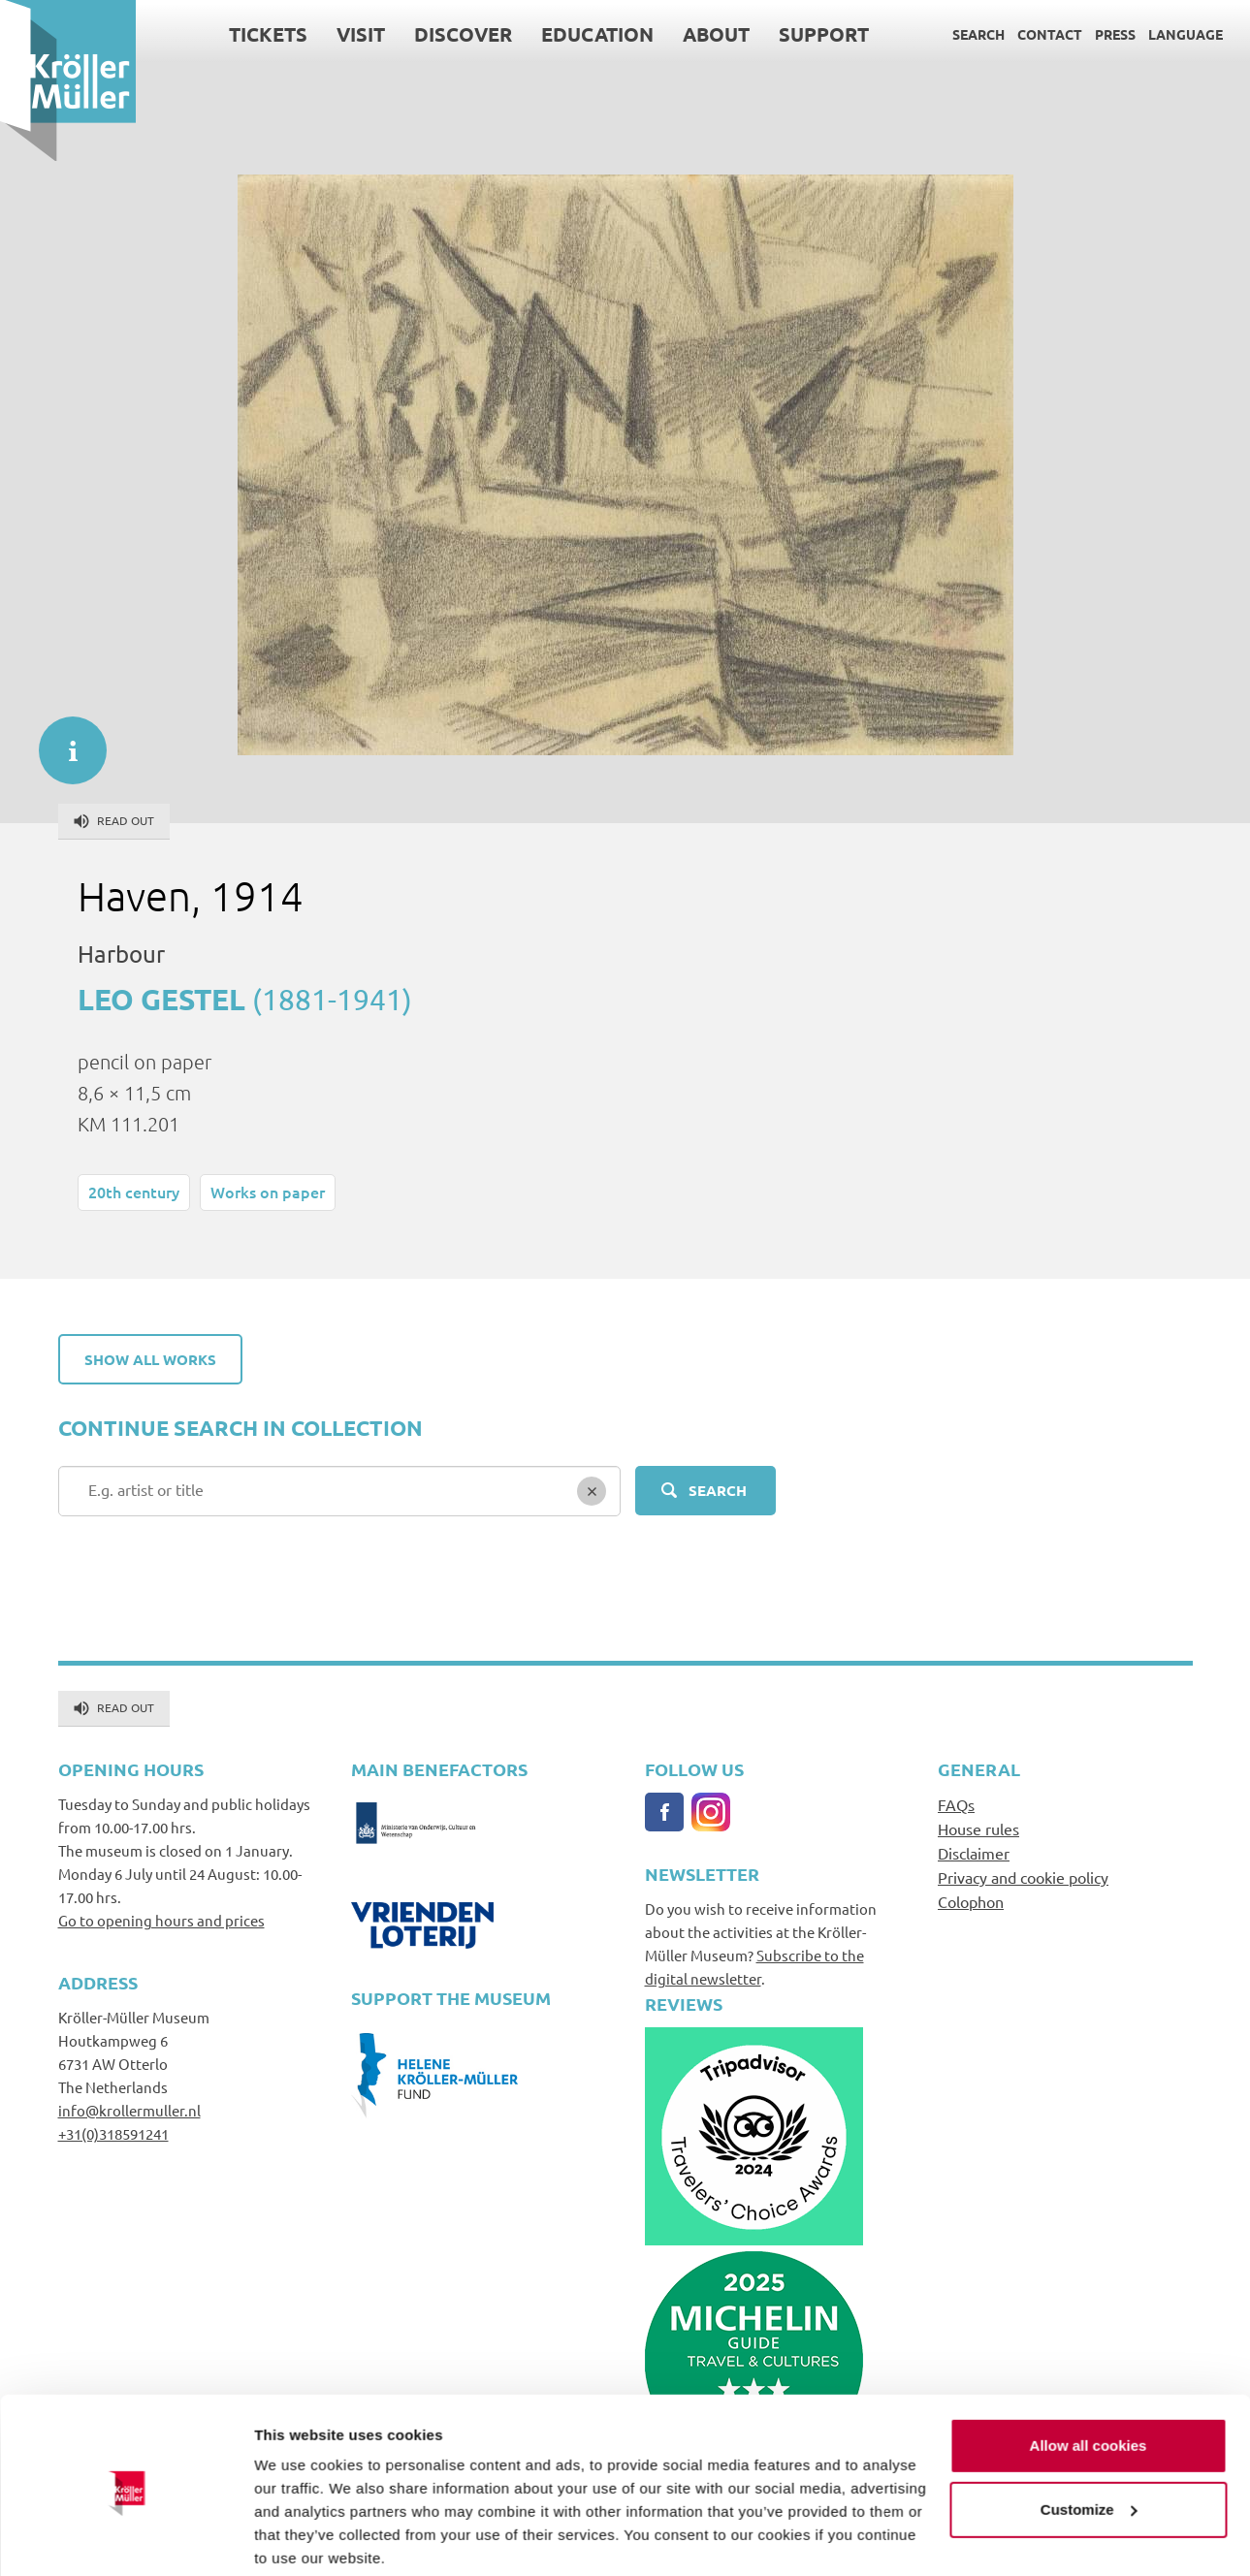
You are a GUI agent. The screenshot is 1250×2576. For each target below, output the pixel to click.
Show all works (150, 1359)
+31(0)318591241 (113, 2133)
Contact (1049, 34)
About (716, 34)
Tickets (268, 34)
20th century (133, 1191)
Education (597, 34)
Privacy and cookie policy (1023, 1877)
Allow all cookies (1088, 2372)
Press (1115, 34)
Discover (463, 34)
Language (1185, 34)
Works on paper (267, 1191)
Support (824, 34)
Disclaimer (974, 1852)
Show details (299, 2537)
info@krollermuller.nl (129, 2110)
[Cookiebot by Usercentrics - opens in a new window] (125, 2538)
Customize (1089, 2435)
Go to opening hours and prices (161, 1920)
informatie (63, 740)
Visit (361, 34)
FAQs (956, 1804)
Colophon (971, 1901)
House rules (978, 1828)
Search (978, 34)
